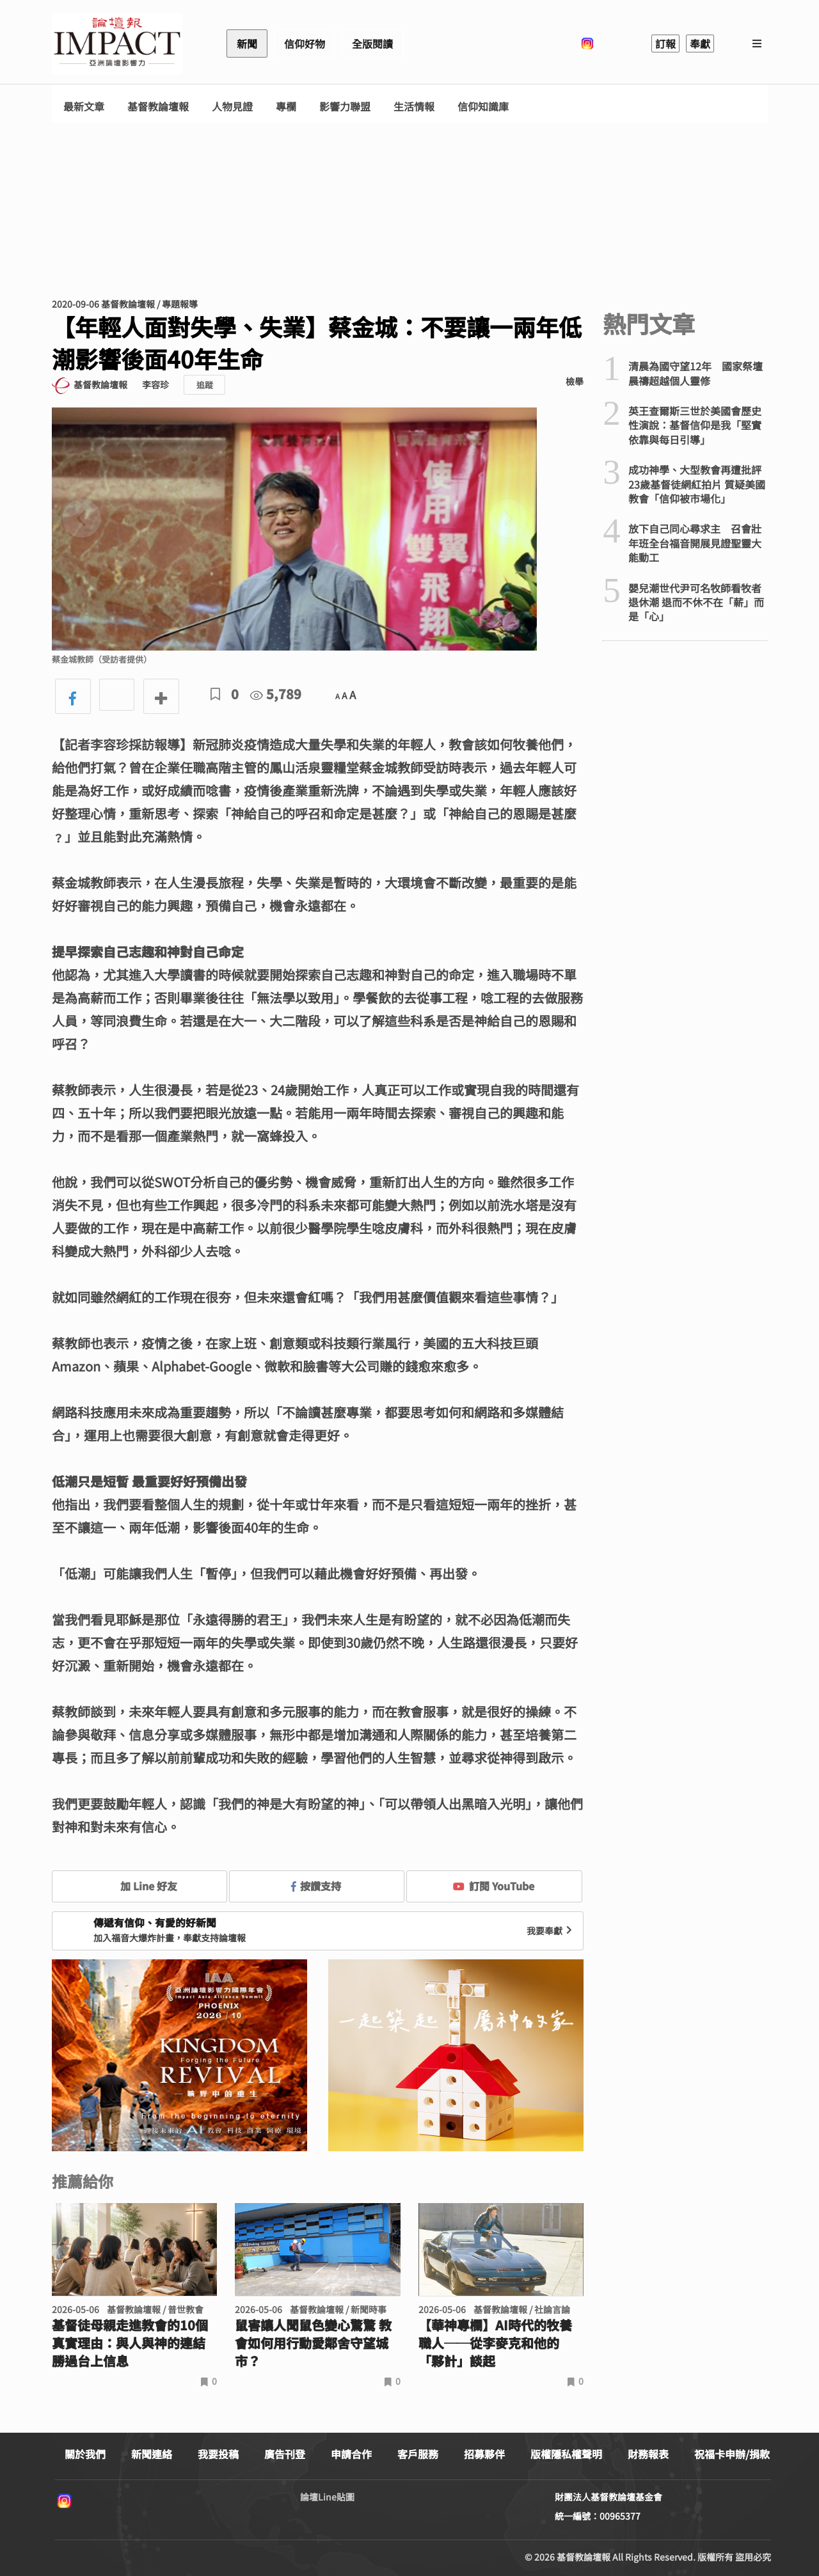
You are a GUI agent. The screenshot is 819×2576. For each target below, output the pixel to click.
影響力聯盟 (344, 106)
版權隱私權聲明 (566, 2453)
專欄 (286, 106)
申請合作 (351, 2453)
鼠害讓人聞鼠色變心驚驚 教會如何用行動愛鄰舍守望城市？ (313, 2343)
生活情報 (414, 106)
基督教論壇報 (158, 106)
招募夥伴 (484, 2453)
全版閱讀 (372, 43)
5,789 (275, 693)
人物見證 (232, 106)
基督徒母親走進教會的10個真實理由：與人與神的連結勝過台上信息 (130, 2343)
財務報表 (648, 2453)
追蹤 (204, 385)
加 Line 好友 (139, 1885)
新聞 (247, 43)
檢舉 (575, 381)
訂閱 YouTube (493, 1885)
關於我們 (85, 2453)
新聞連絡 (151, 2453)
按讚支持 (316, 1885)
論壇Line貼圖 (327, 2496)
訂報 (665, 43)
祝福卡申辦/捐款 (732, 2453)
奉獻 (700, 43)
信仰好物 (304, 43)
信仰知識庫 (483, 106)
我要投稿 (218, 2453)
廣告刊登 (284, 2453)
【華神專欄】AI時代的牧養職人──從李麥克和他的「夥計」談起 (495, 2343)
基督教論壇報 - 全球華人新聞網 (117, 43)
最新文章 (83, 106)
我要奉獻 (551, 1930)
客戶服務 (417, 2453)
